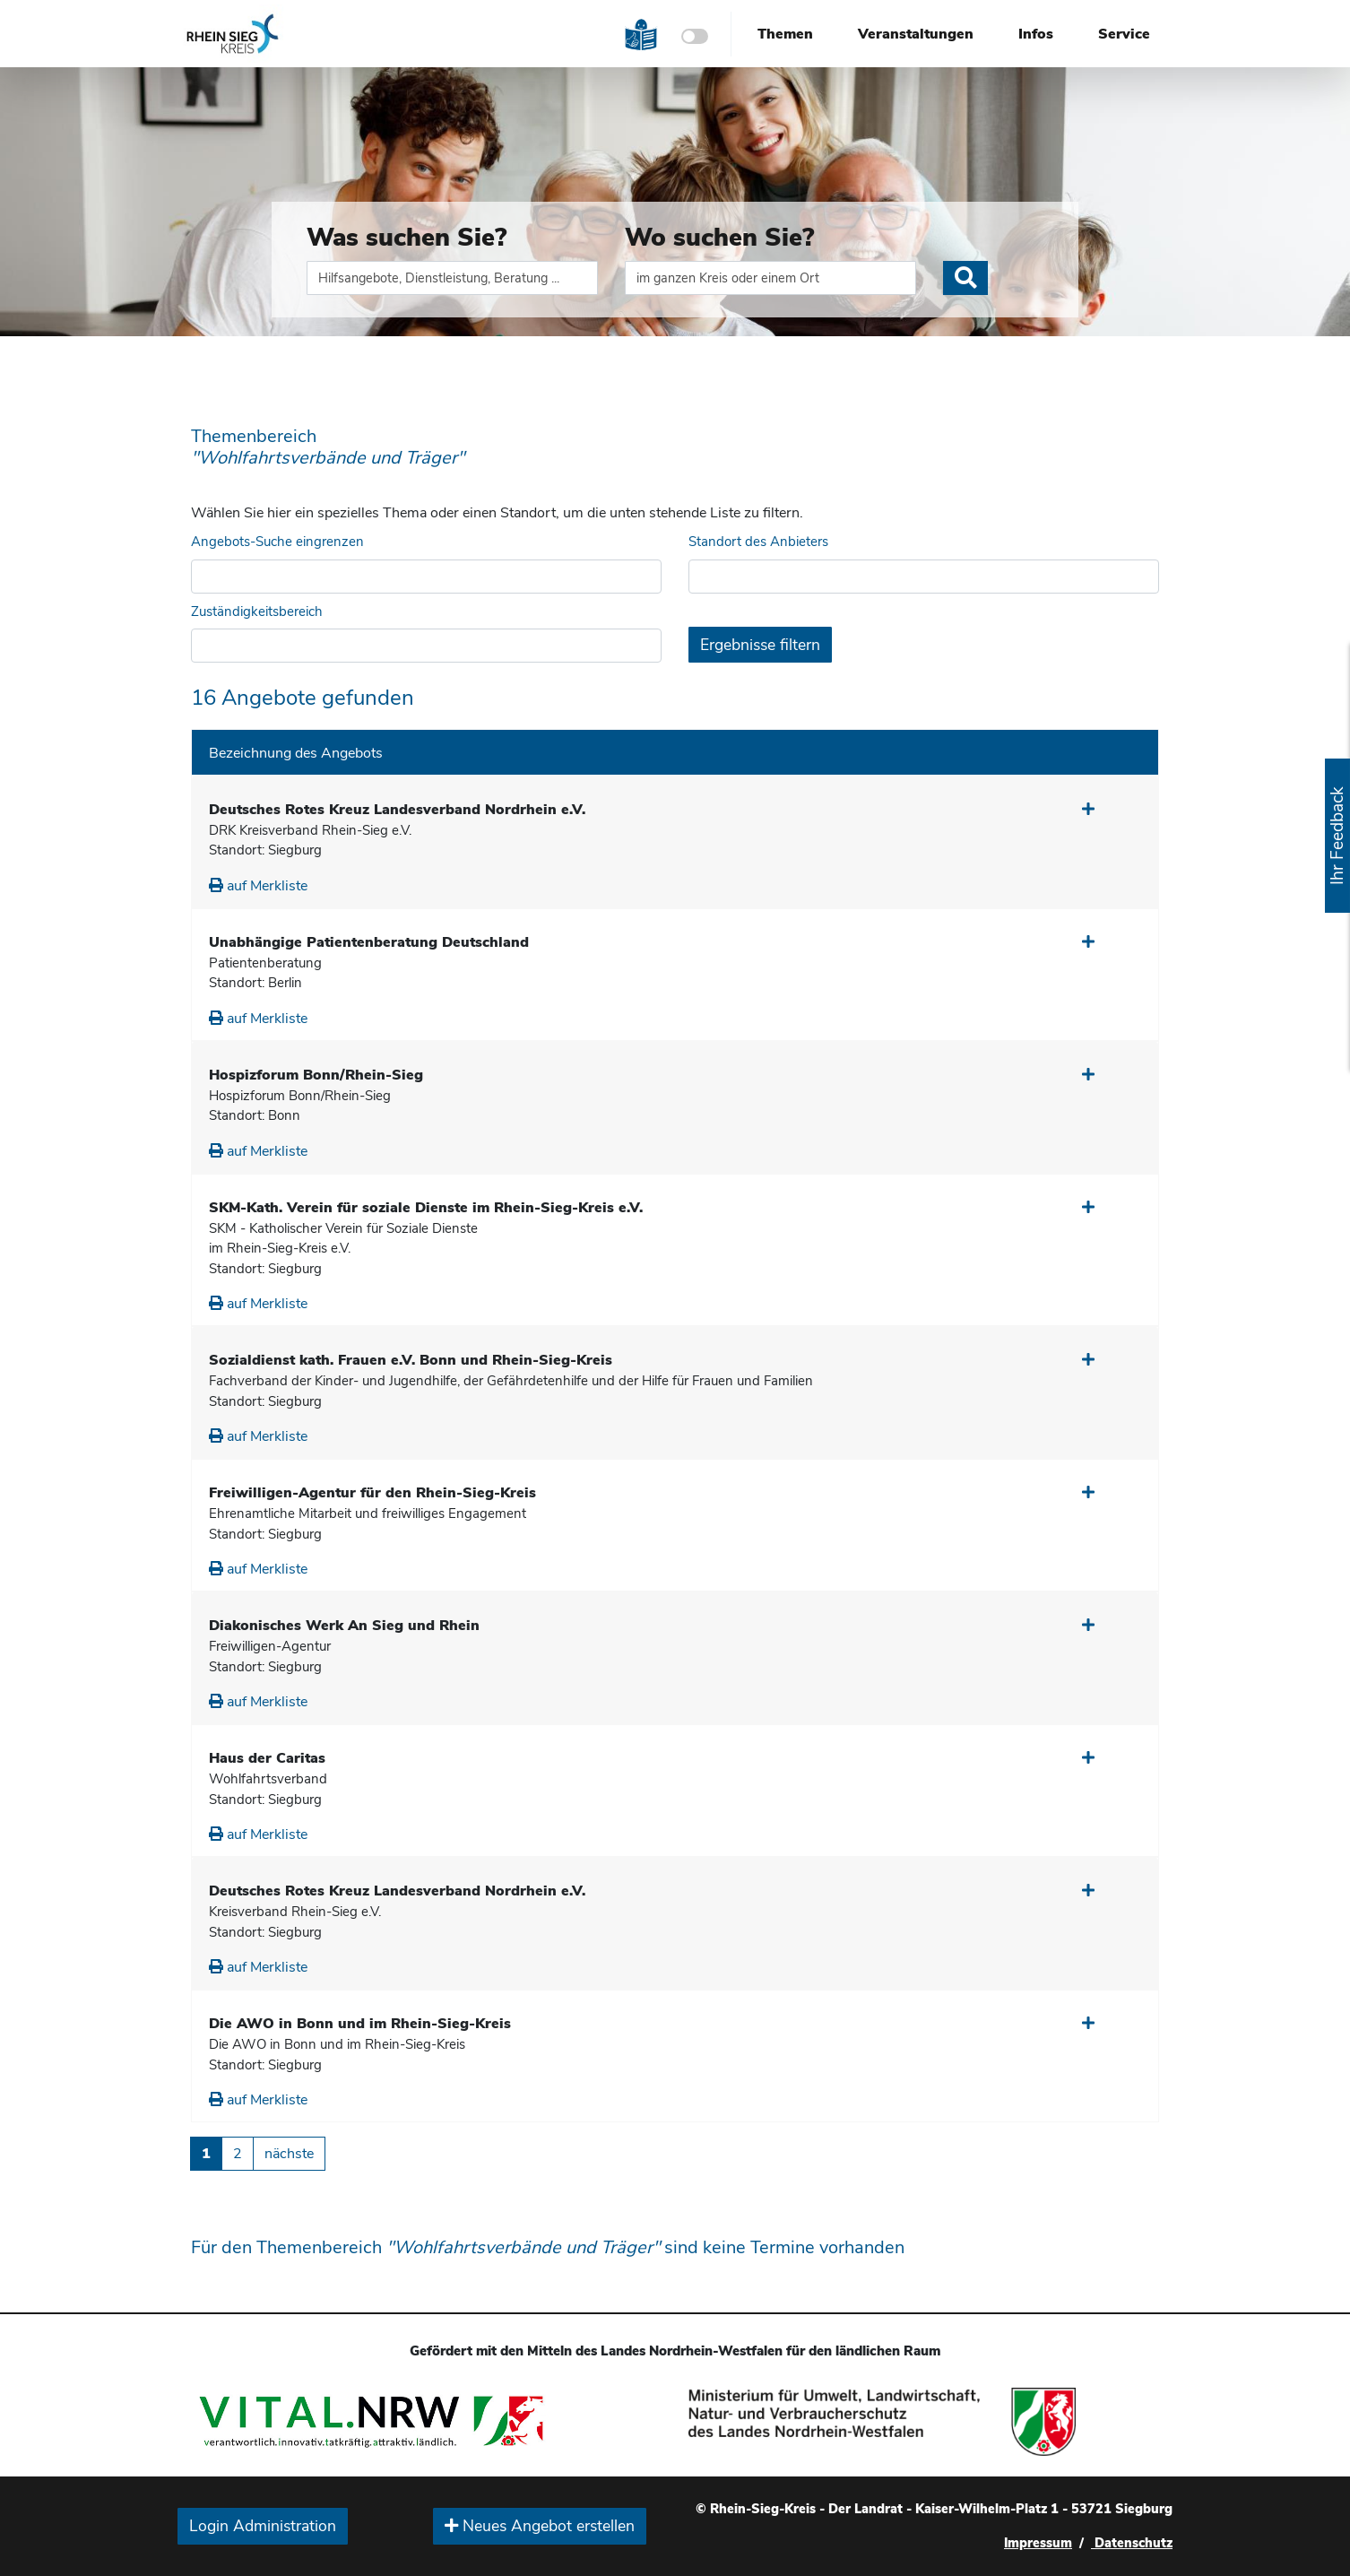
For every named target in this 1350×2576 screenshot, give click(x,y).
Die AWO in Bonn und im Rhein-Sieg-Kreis (360, 2024)
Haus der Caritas (267, 1758)
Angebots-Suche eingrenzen (277, 542)
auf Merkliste (258, 886)
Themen (785, 34)
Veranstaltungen (916, 34)
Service (1124, 34)
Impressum (1038, 2543)
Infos (1035, 34)
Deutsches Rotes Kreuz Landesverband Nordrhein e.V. (397, 810)
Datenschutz (1132, 2543)
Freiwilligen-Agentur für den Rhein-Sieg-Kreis (372, 1493)
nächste (289, 2154)
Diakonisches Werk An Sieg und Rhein (344, 1625)
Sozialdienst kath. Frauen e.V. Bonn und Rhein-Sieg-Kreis (410, 1360)
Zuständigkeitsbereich (257, 611)
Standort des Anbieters (758, 542)
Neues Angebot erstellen (540, 2526)
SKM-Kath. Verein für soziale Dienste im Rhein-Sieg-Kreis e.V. (426, 1208)
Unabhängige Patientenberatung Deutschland (369, 942)
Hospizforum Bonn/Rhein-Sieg (316, 1075)
